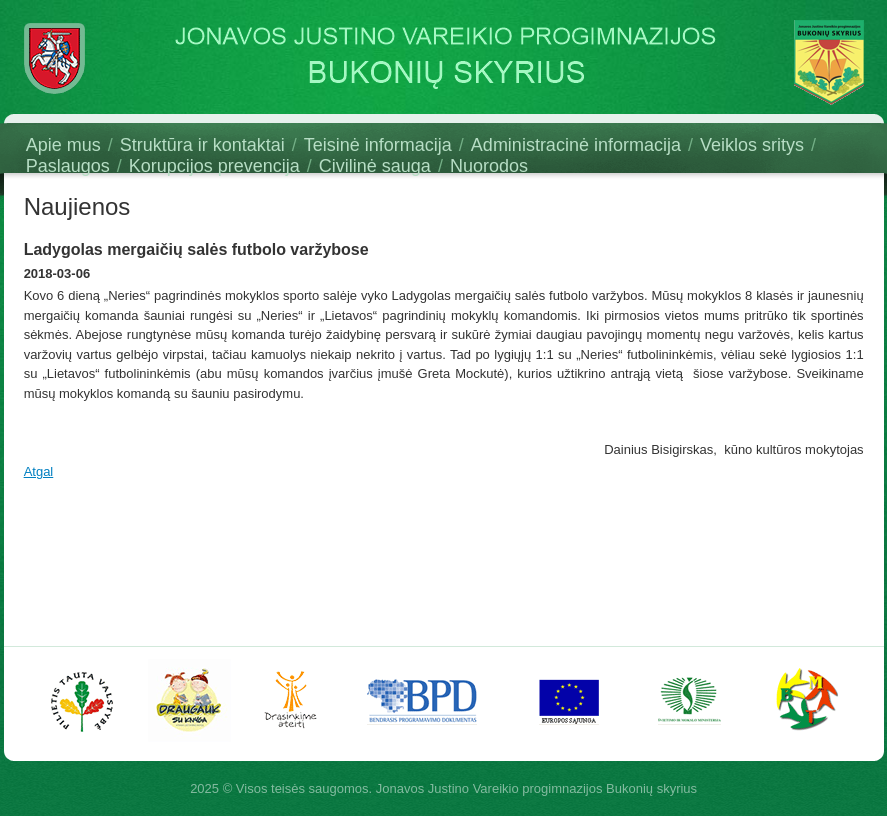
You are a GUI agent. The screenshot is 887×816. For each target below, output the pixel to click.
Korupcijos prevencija (214, 166)
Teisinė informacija (378, 145)
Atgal (39, 471)
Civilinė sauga (375, 166)
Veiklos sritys (752, 145)
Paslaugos (68, 166)
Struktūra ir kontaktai (202, 145)
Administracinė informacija (576, 145)
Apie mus (63, 145)
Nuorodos (489, 166)
